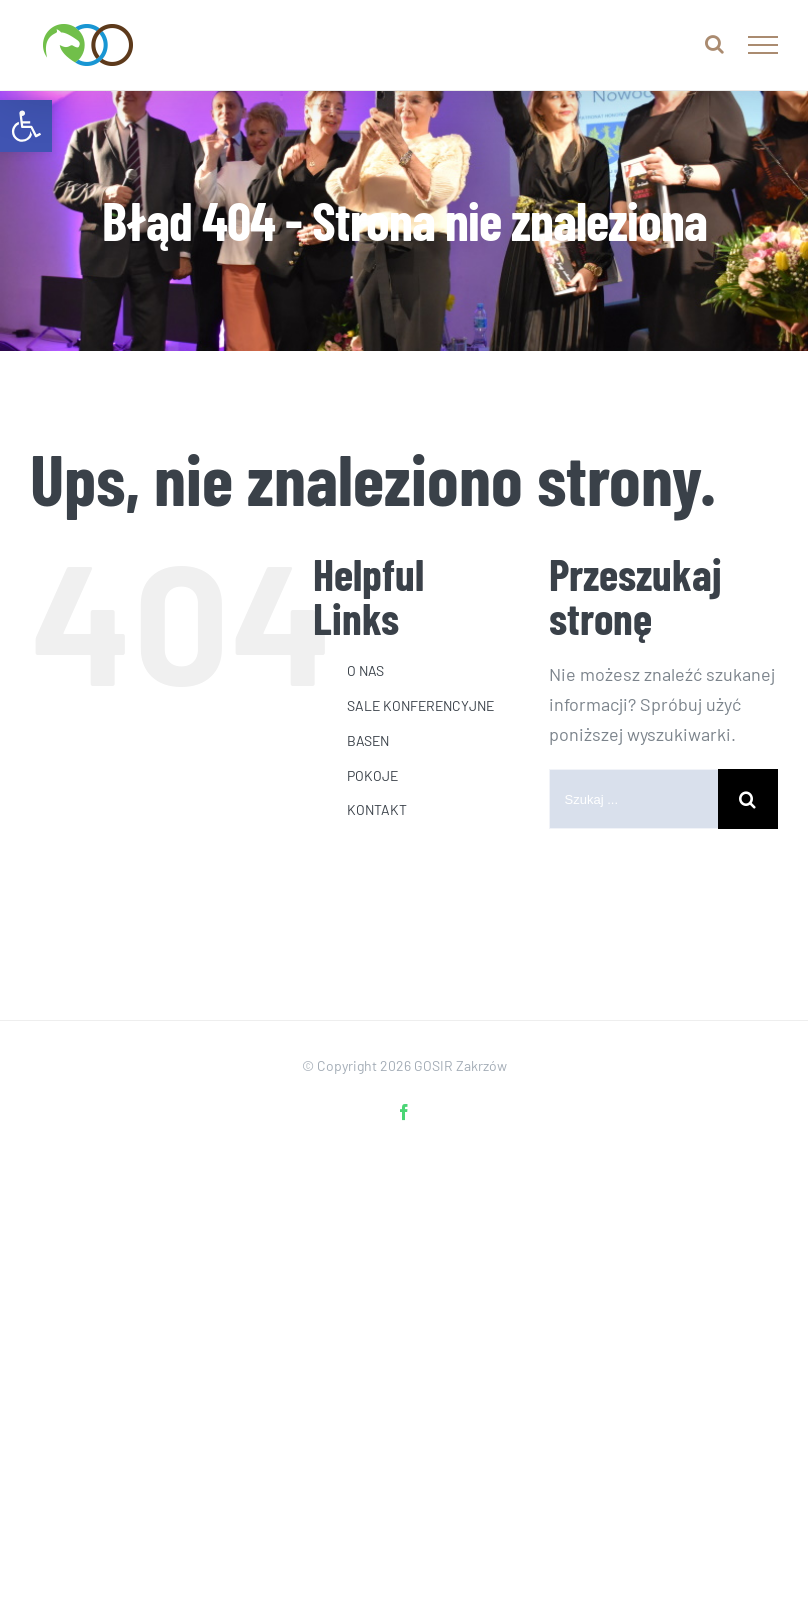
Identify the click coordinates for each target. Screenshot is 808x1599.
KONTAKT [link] (377, 809)
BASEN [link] (368, 740)
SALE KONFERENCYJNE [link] (420, 705)
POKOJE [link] (372, 775)
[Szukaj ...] (633, 799)
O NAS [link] (365, 670)
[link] (26, 126)
